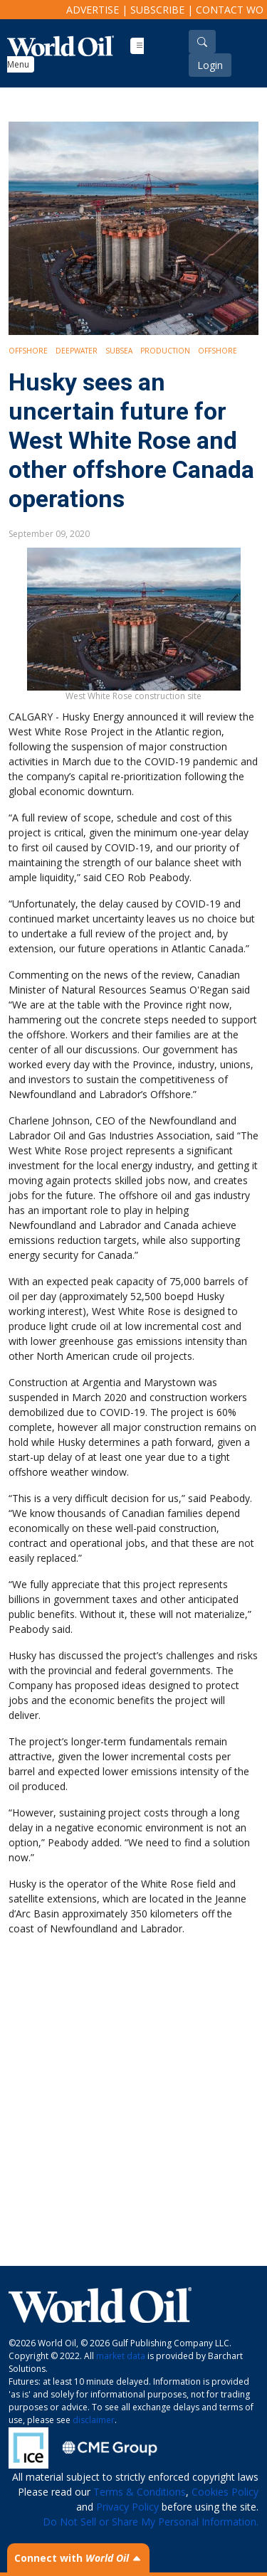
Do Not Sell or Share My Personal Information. (150, 2521)
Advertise (92, 9)
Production (165, 351)
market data (120, 2356)
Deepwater (77, 351)
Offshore (28, 351)
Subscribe (157, 9)
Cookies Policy (225, 2491)
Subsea (118, 351)
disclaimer (94, 2420)
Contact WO (229, 9)
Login (210, 65)
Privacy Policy (127, 2506)
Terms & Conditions (139, 2491)
